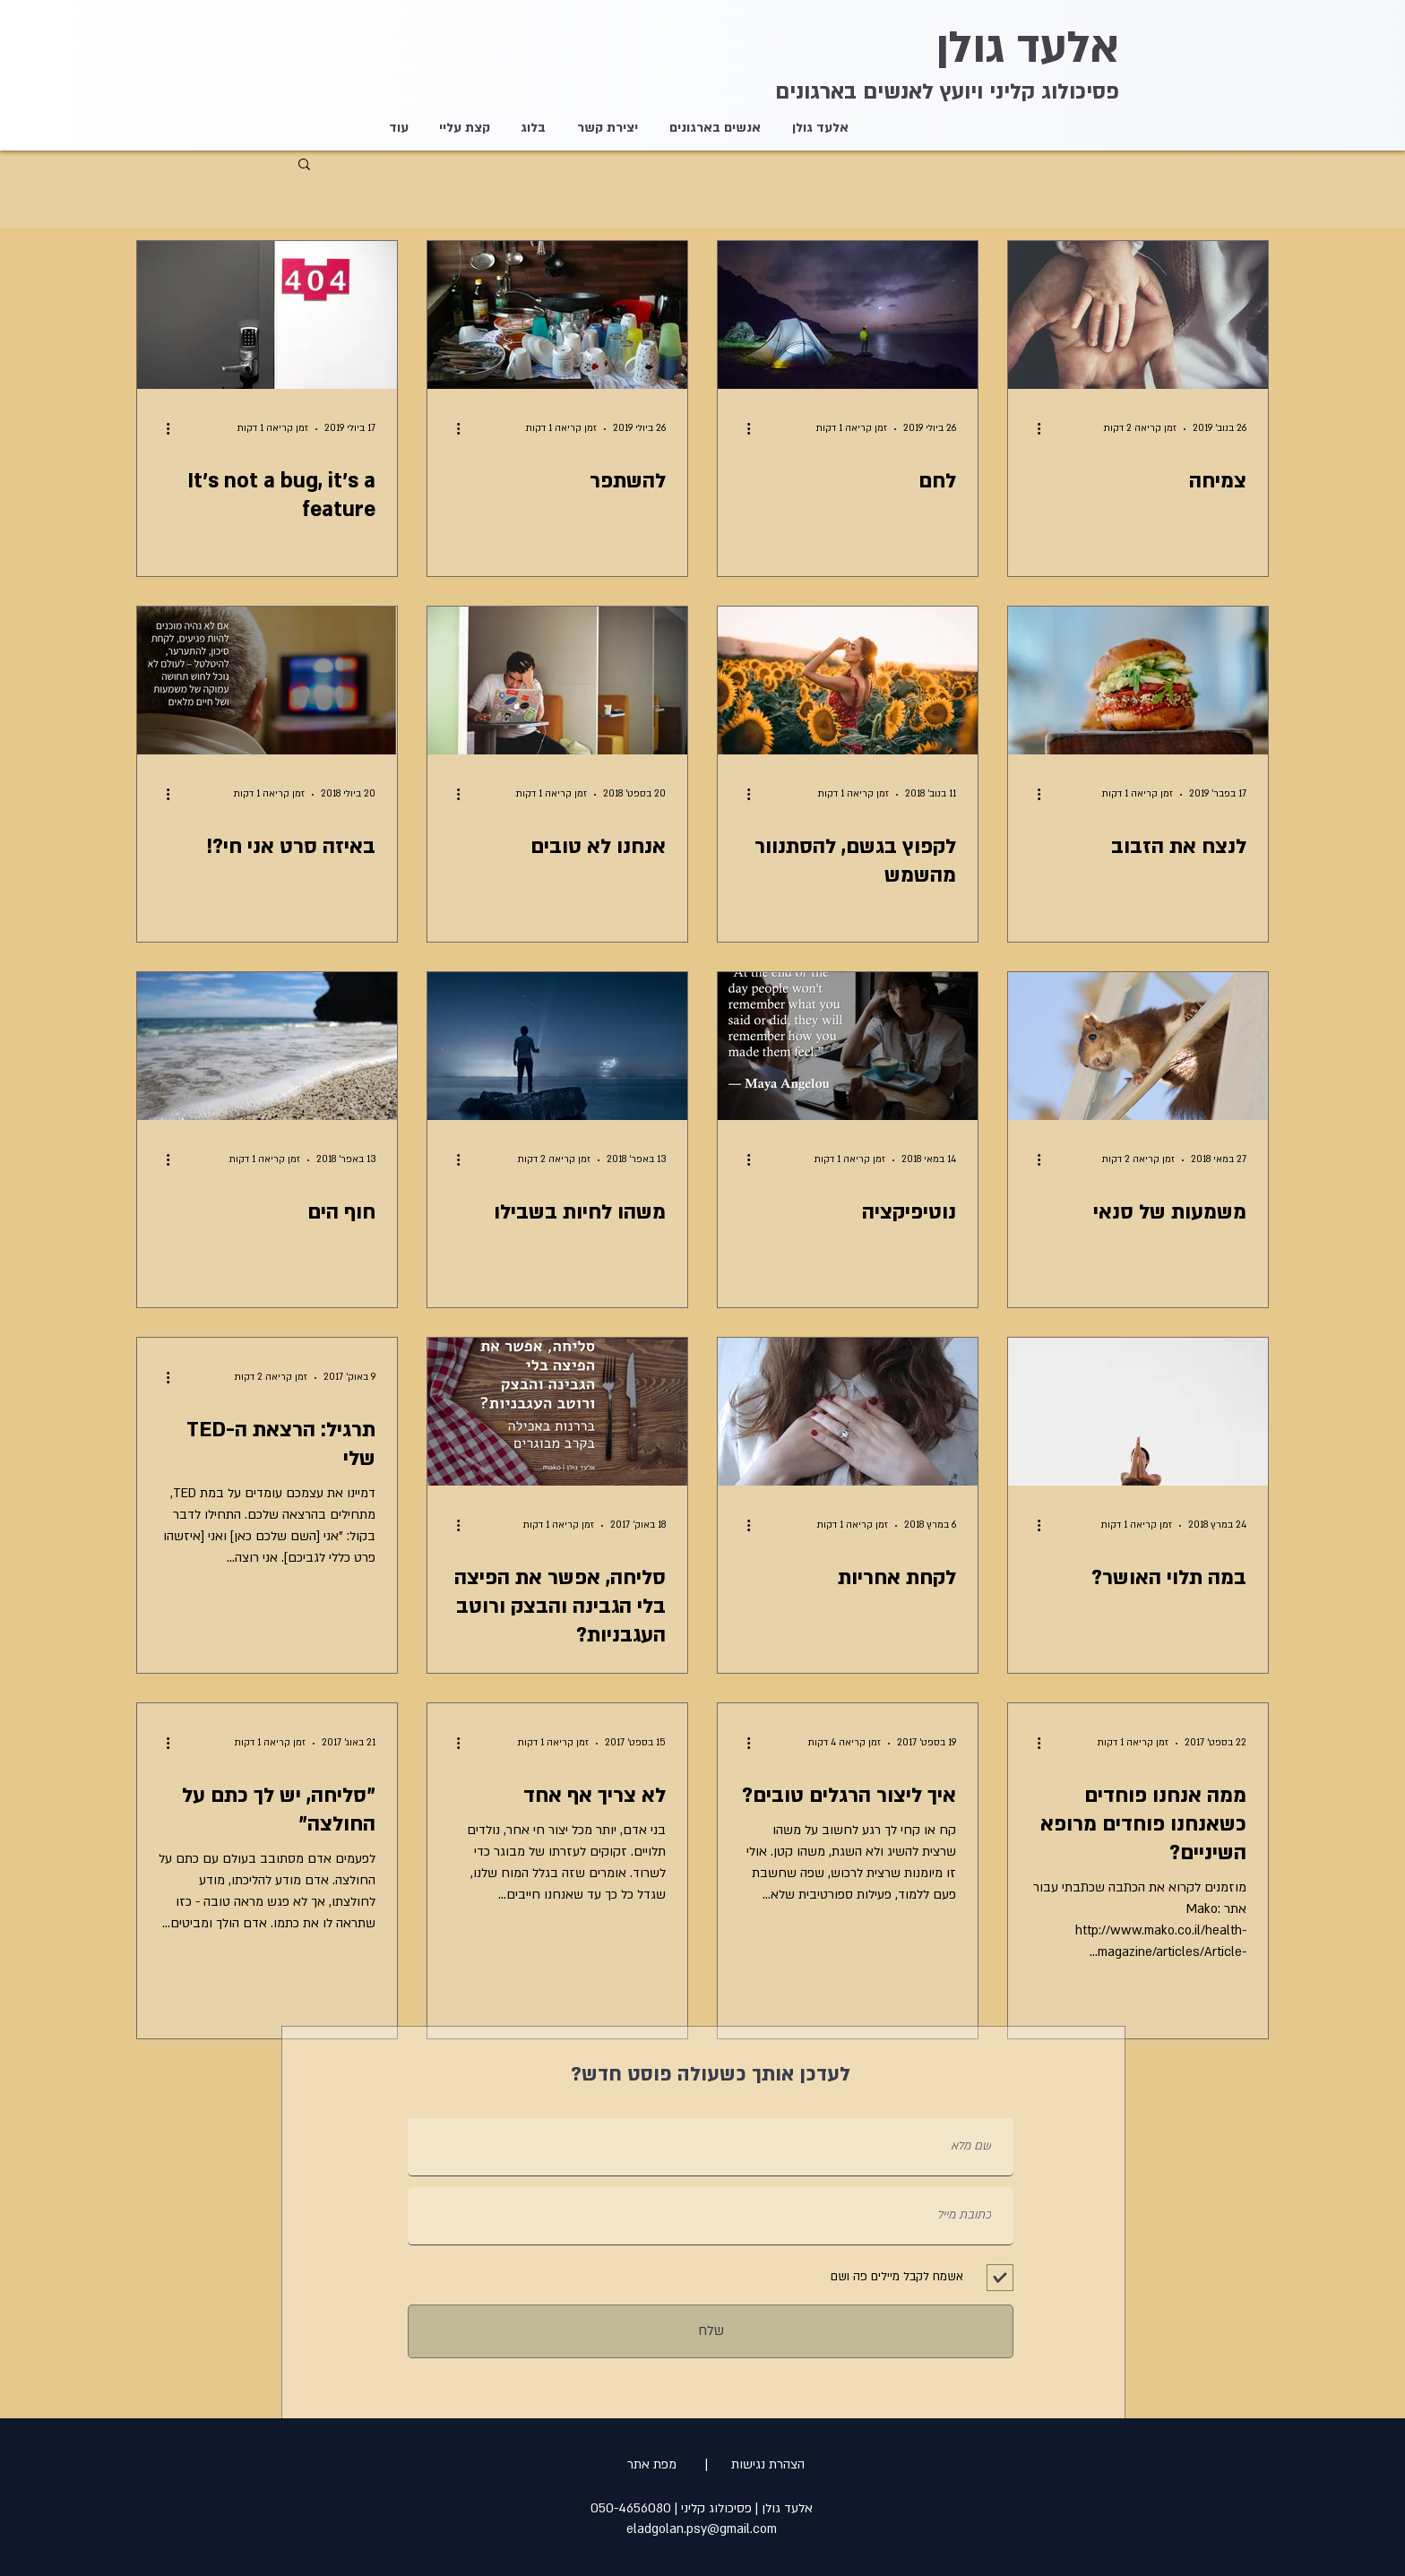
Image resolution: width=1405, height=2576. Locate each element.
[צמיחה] (1138, 315)
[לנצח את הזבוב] (1138, 680)
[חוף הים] (267, 1046)
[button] (304, 165)
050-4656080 (630, 2508)
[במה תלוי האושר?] (1138, 1412)
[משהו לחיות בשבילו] (557, 1046)
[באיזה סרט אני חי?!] (267, 680)
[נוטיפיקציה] (848, 1046)
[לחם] (848, 315)
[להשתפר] (557, 315)
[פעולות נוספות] (1032, 429)
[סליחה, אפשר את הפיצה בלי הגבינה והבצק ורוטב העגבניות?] (557, 1412)
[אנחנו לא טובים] (557, 680)
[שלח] (710, 2331)
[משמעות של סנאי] (1138, 1046)
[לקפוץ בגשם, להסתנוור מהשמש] (848, 680)
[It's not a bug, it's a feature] (267, 315)
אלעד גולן (1027, 48)
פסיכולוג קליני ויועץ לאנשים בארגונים (947, 92)
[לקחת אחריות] (848, 1412)
